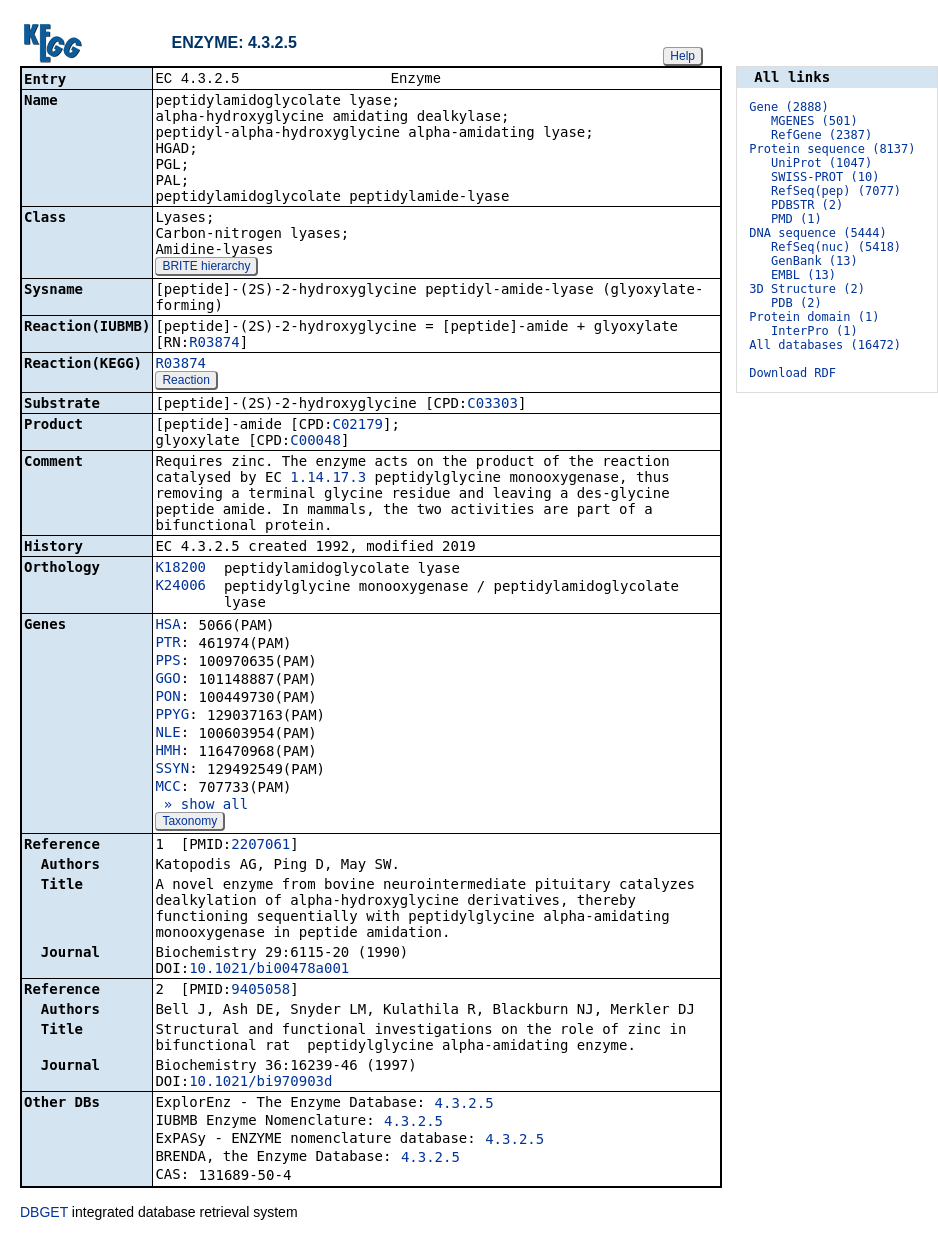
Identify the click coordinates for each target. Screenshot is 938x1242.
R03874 (214, 344)
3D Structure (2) (807, 289)
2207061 (260, 846)
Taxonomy (189, 823)
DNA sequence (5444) (817, 233)
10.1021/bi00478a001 (269, 970)
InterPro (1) (814, 331)
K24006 (180, 587)
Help (682, 56)
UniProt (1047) (821, 163)
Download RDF (792, 373)
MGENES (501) (814, 121)
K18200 (180, 569)
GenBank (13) (814, 261)
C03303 (492, 405)
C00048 (315, 442)
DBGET (44, 1214)
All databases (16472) (825, 345)
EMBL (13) (803, 275)
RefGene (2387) (821, 135)
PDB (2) (796, 303)
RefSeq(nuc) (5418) (836, 247)
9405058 (260, 991)
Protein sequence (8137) (832, 149)
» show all (201, 806)
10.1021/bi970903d (260, 1083)
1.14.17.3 (328, 479)
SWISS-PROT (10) (825, 177)
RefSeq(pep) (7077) (836, 191)
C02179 (357, 426)
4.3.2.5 (464, 1105)
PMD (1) (796, 219)
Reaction (185, 382)
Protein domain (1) (814, 317)
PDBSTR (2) (807, 205)
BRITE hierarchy (206, 268)
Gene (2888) (788, 107)
